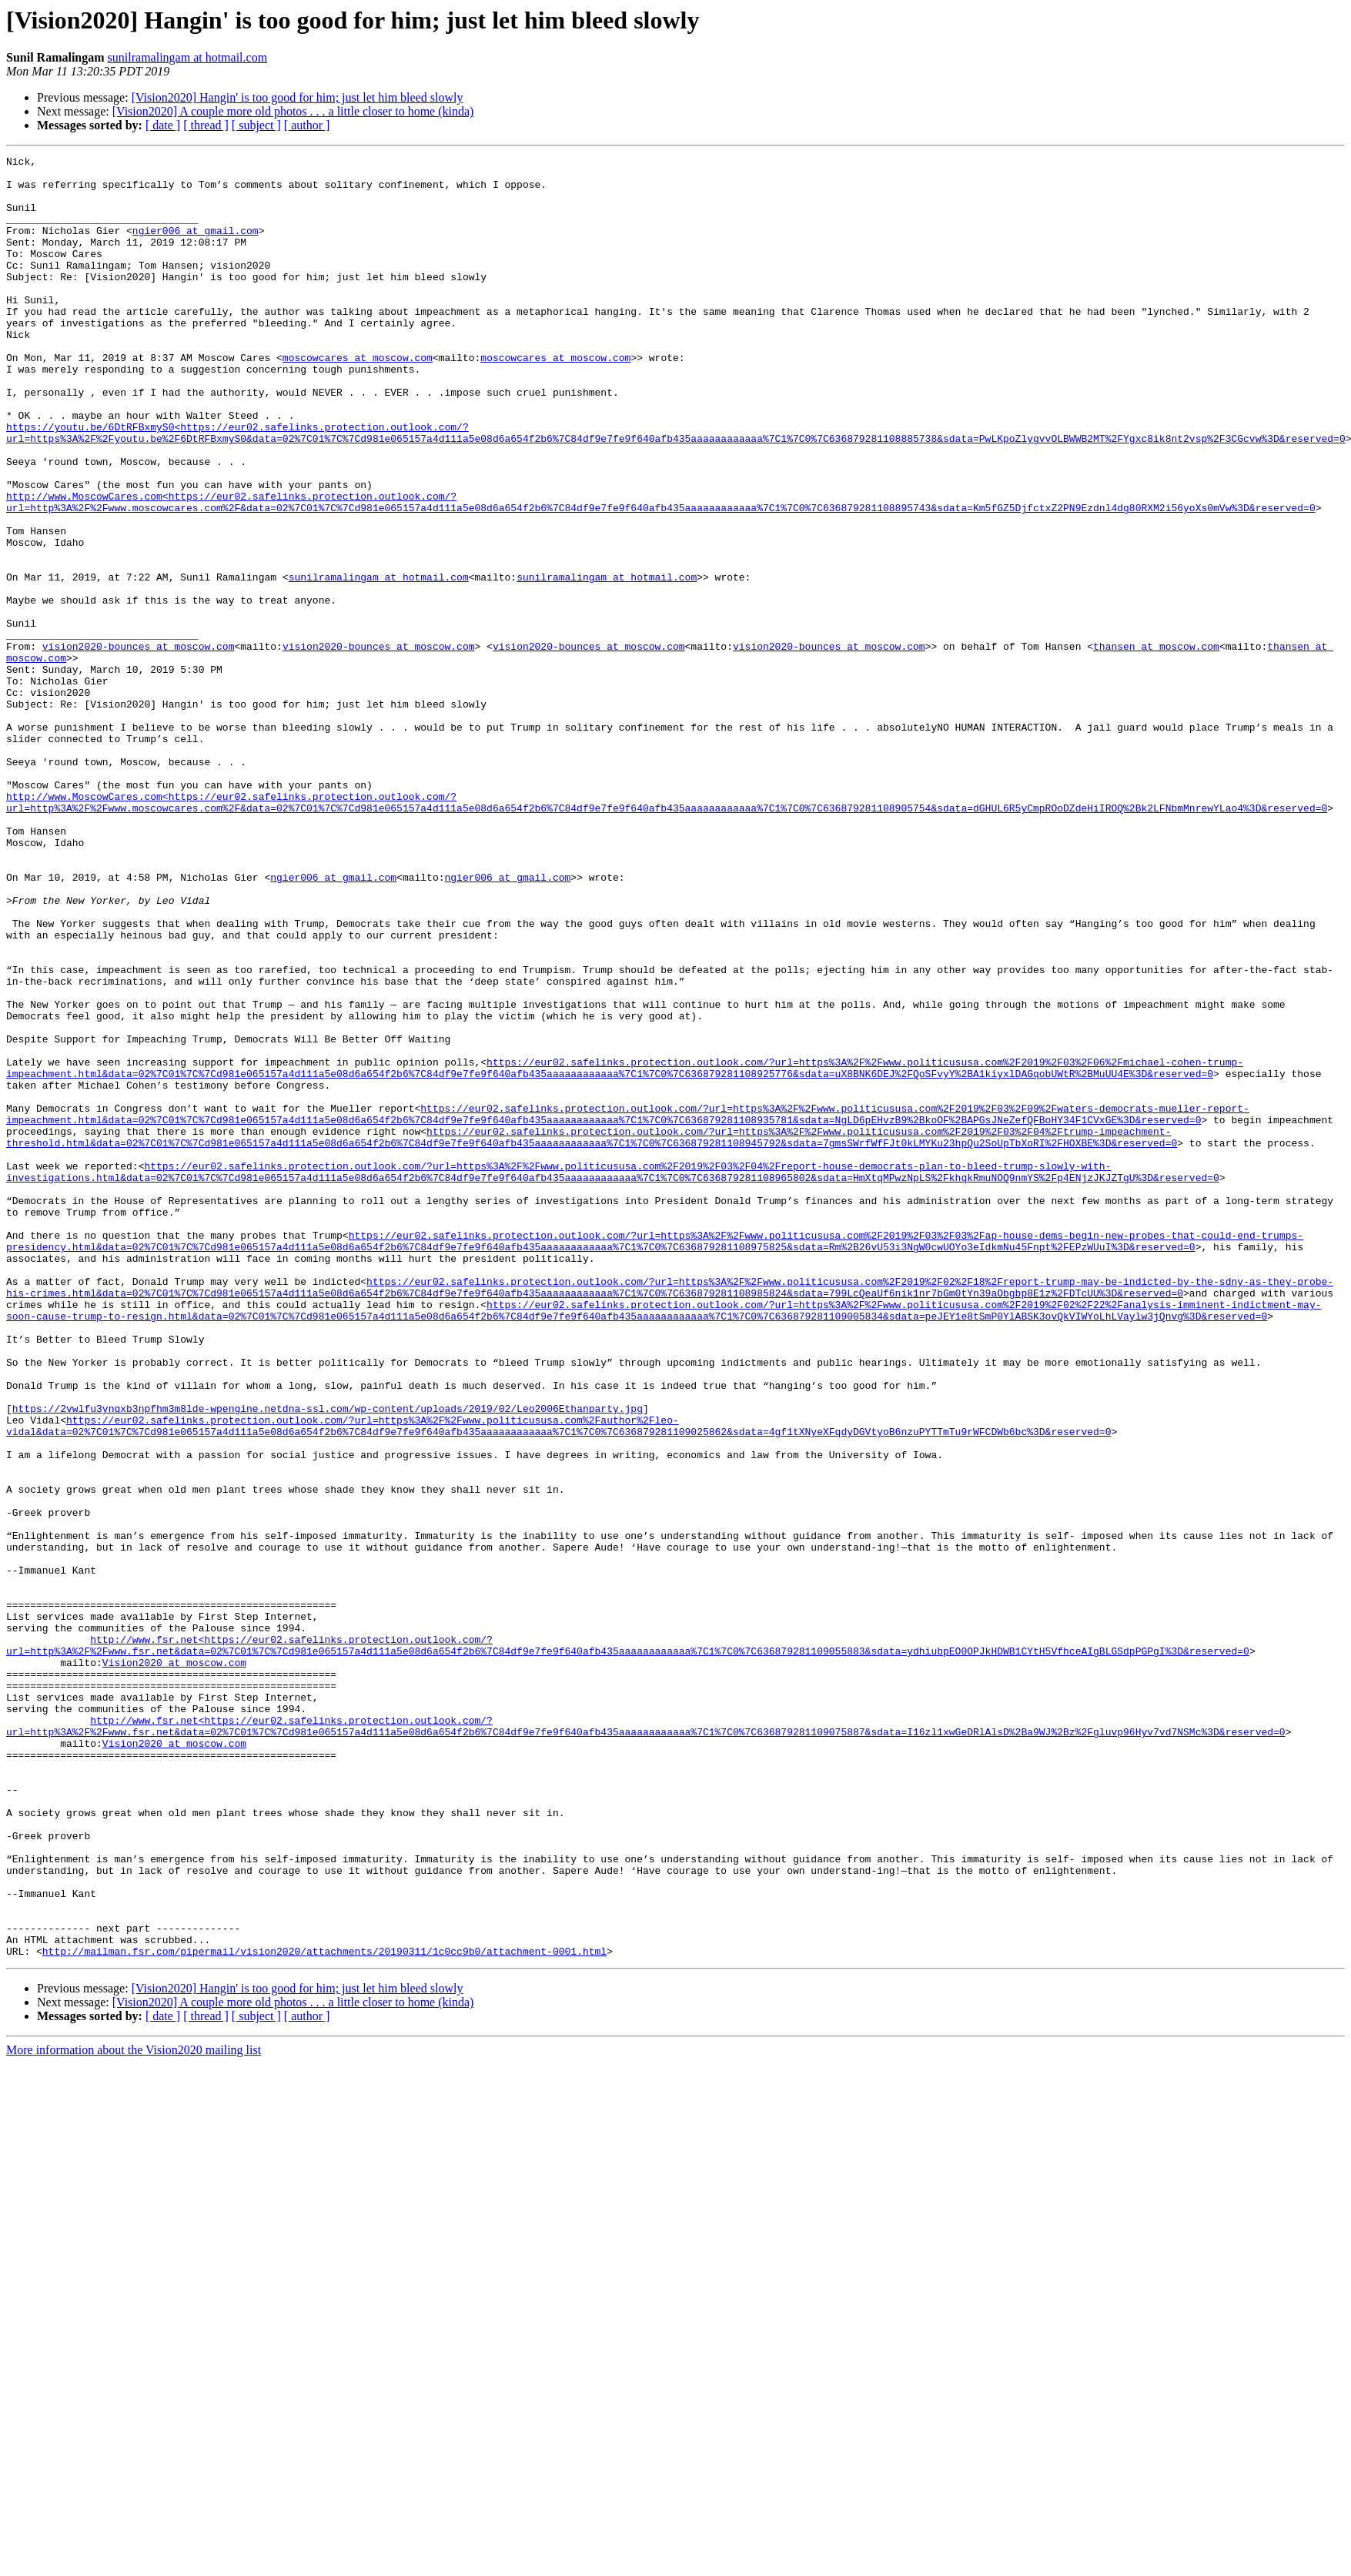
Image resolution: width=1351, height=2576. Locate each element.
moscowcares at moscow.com (358, 399)
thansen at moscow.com (1156, 745)
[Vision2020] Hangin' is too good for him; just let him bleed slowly (297, 97)
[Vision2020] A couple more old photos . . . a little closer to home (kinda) (293, 111)
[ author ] (307, 125)
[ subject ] (256, 125)
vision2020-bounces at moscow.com (138, 745)
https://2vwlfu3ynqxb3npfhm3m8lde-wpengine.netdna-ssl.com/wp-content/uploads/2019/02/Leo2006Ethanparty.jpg (327, 1660)
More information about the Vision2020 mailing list (133, 2410)
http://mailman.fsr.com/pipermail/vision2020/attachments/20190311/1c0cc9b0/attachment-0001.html (324, 2311)
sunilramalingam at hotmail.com (188, 57)
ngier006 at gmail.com (195, 246)
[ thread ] (206, 125)
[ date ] (162, 125)
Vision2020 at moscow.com (174, 1965)
